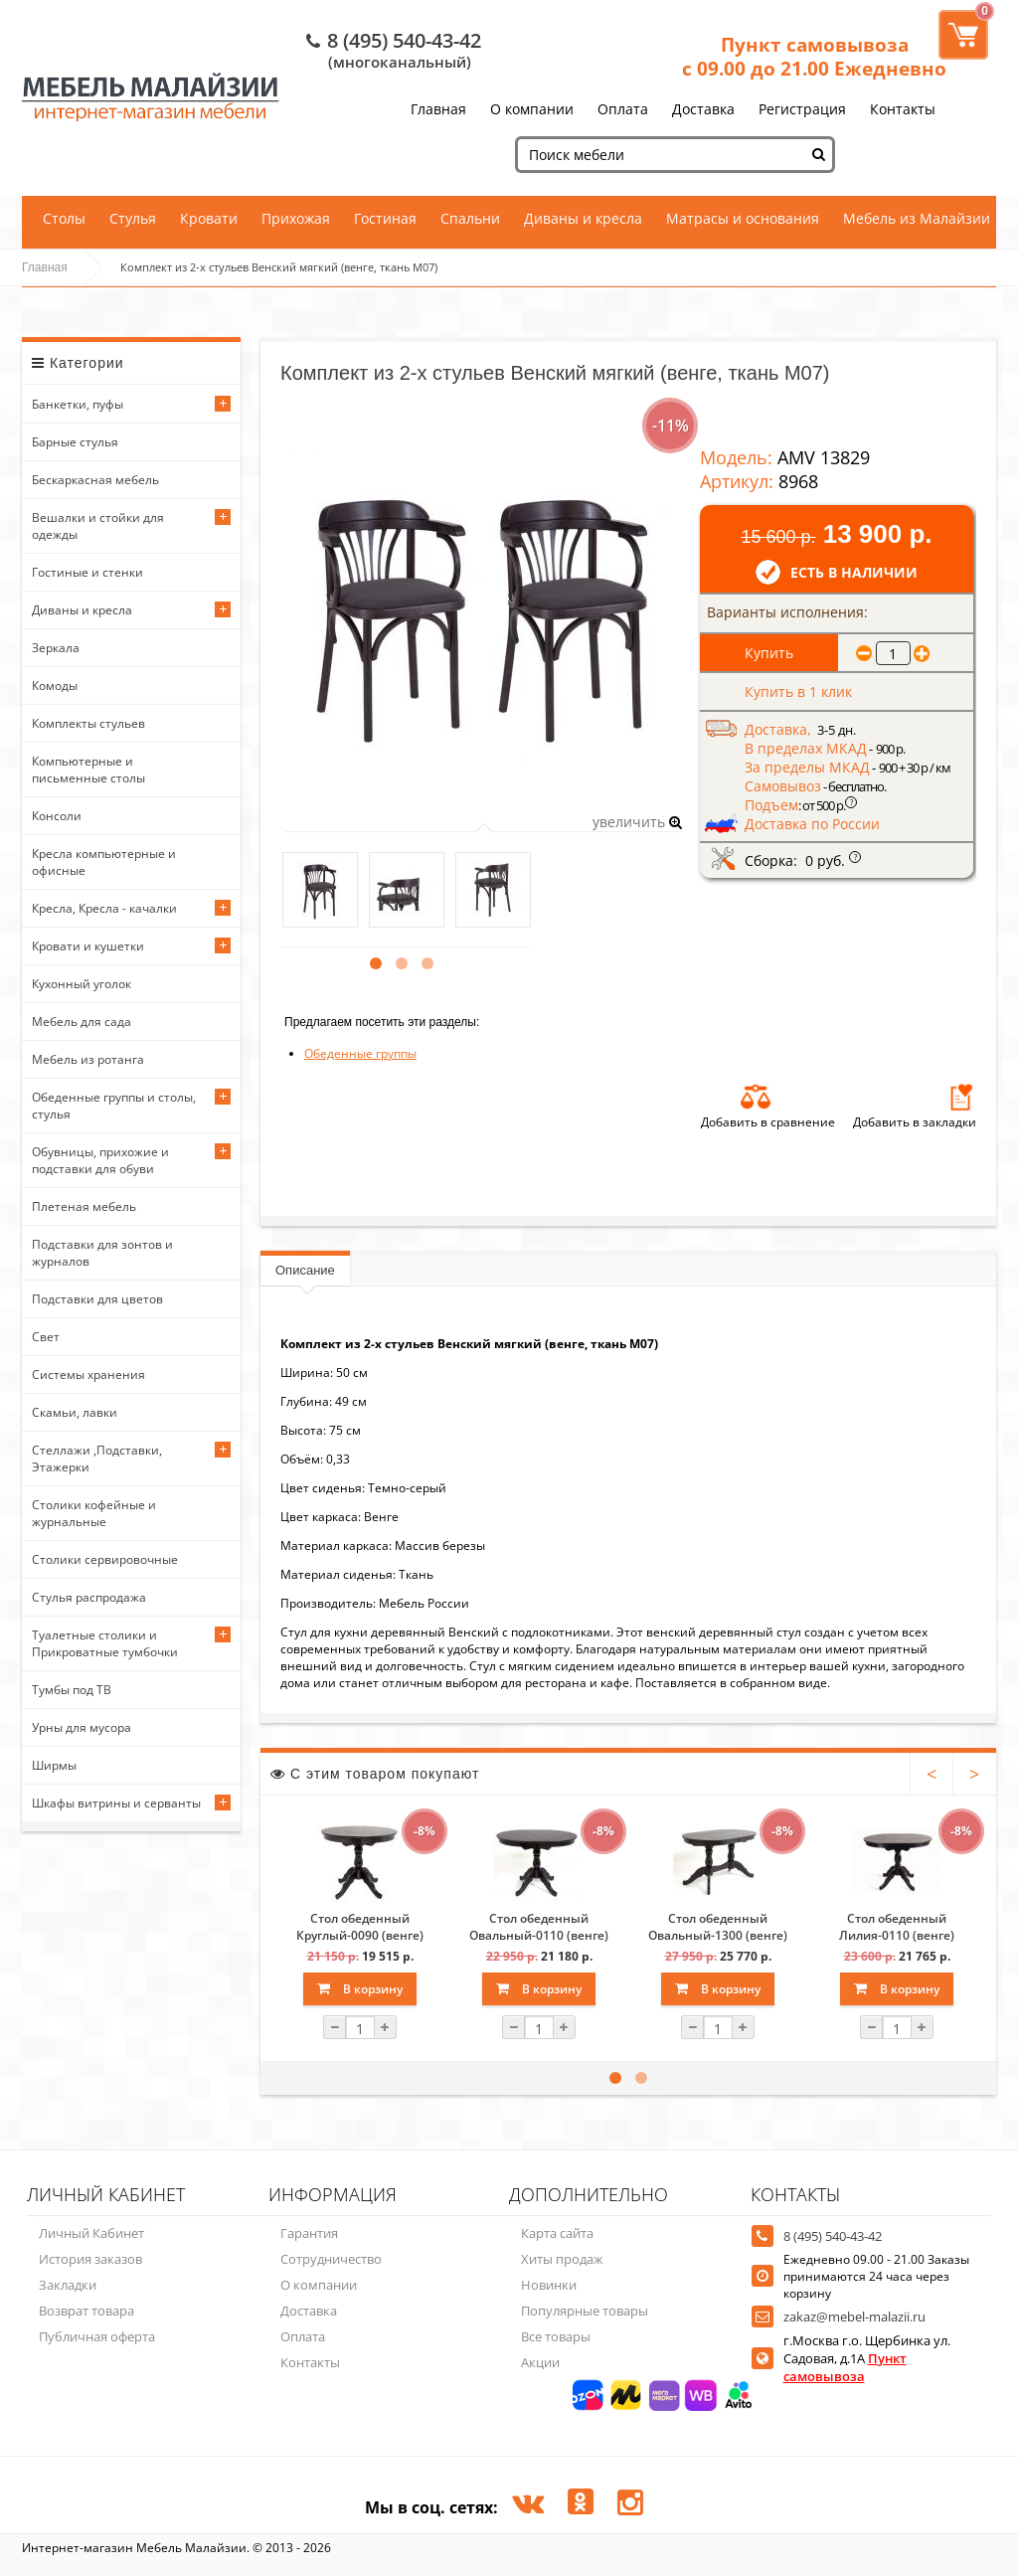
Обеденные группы (360, 1053)
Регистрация (802, 108)
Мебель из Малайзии (916, 218)
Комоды (55, 685)
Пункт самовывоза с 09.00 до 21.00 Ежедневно (814, 57)
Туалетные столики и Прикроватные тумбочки (105, 1643)
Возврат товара (86, 2310)
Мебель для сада (81, 1021)
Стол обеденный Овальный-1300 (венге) (717, 1927)
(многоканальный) (399, 62)
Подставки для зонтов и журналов (102, 1253)
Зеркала (56, 647)
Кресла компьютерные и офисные (104, 862)
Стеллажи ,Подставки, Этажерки (97, 1458)
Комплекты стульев (88, 723)
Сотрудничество (331, 2259)
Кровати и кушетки (88, 946)
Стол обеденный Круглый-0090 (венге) (360, 1927)
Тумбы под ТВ (71, 1689)
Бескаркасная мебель (95, 479)
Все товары (556, 2336)
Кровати (209, 218)
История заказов (90, 2259)
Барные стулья (75, 441)
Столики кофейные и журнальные (94, 1513)
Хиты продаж (562, 2259)
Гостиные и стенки (87, 572)
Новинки (549, 2285)
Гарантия (309, 2233)
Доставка (703, 108)
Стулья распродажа (89, 1597)
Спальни (470, 218)
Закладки (67, 2285)
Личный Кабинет (91, 2233)
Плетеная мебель (84, 1206)
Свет (46, 1336)
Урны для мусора (81, 1727)
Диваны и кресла (583, 218)
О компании (532, 108)
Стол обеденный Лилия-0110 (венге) (896, 1927)
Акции (540, 2362)
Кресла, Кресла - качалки (104, 908)
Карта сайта (557, 2233)
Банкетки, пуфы (77, 404)
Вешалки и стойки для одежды (98, 526)
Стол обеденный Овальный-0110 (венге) (538, 1927)
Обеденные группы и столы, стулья (114, 1105)
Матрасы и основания (742, 218)
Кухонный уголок (81, 983)
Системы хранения (88, 1374)
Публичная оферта (97, 2336)
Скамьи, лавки (74, 1412)
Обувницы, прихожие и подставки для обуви (100, 1160)
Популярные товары (584, 2310)
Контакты (902, 108)
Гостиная (385, 218)
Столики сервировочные (105, 1559)
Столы (64, 218)
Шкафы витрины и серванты (116, 1803)
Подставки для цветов (97, 1298)
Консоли (57, 815)
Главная (438, 108)
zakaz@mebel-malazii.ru (854, 2316)
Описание (305, 1270)
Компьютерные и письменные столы (88, 769)
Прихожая (295, 218)
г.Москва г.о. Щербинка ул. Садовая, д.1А (866, 2358)
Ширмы (54, 1765)
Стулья (132, 218)
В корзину (360, 1988)
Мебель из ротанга (88, 1059)
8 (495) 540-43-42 (404, 40)
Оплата (622, 108)
